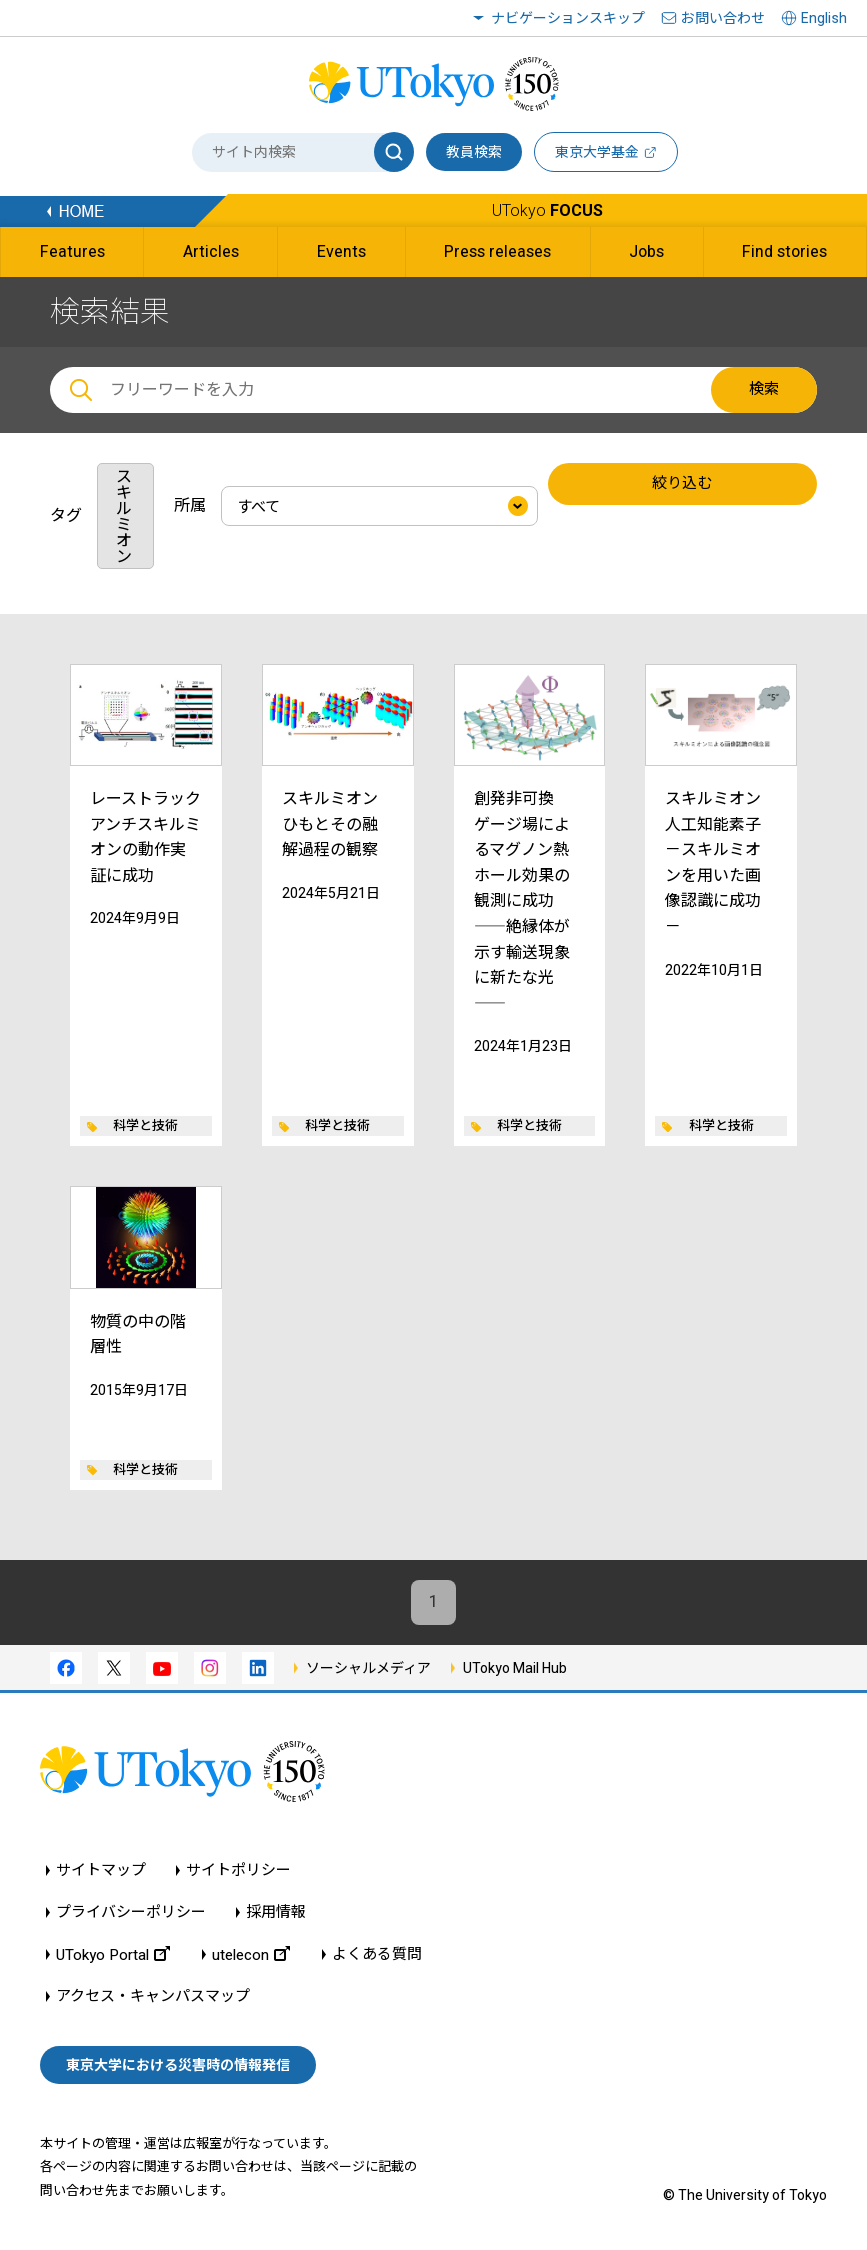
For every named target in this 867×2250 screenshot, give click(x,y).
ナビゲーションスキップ (568, 18)
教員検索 (474, 152)
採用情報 (276, 1912)
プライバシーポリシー (131, 1912)
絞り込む (682, 484)
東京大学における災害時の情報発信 (178, 2065)
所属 (190, 505)
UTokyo (547, 210)
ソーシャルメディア (368, 1668)
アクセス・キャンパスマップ (153, 1996)
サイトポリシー (238, 1870)
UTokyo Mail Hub (515, 1668)
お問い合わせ (723, 18)
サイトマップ (101, 1870)
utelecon (251, 1954)
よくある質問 (377, 1954)
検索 (764, 389)
